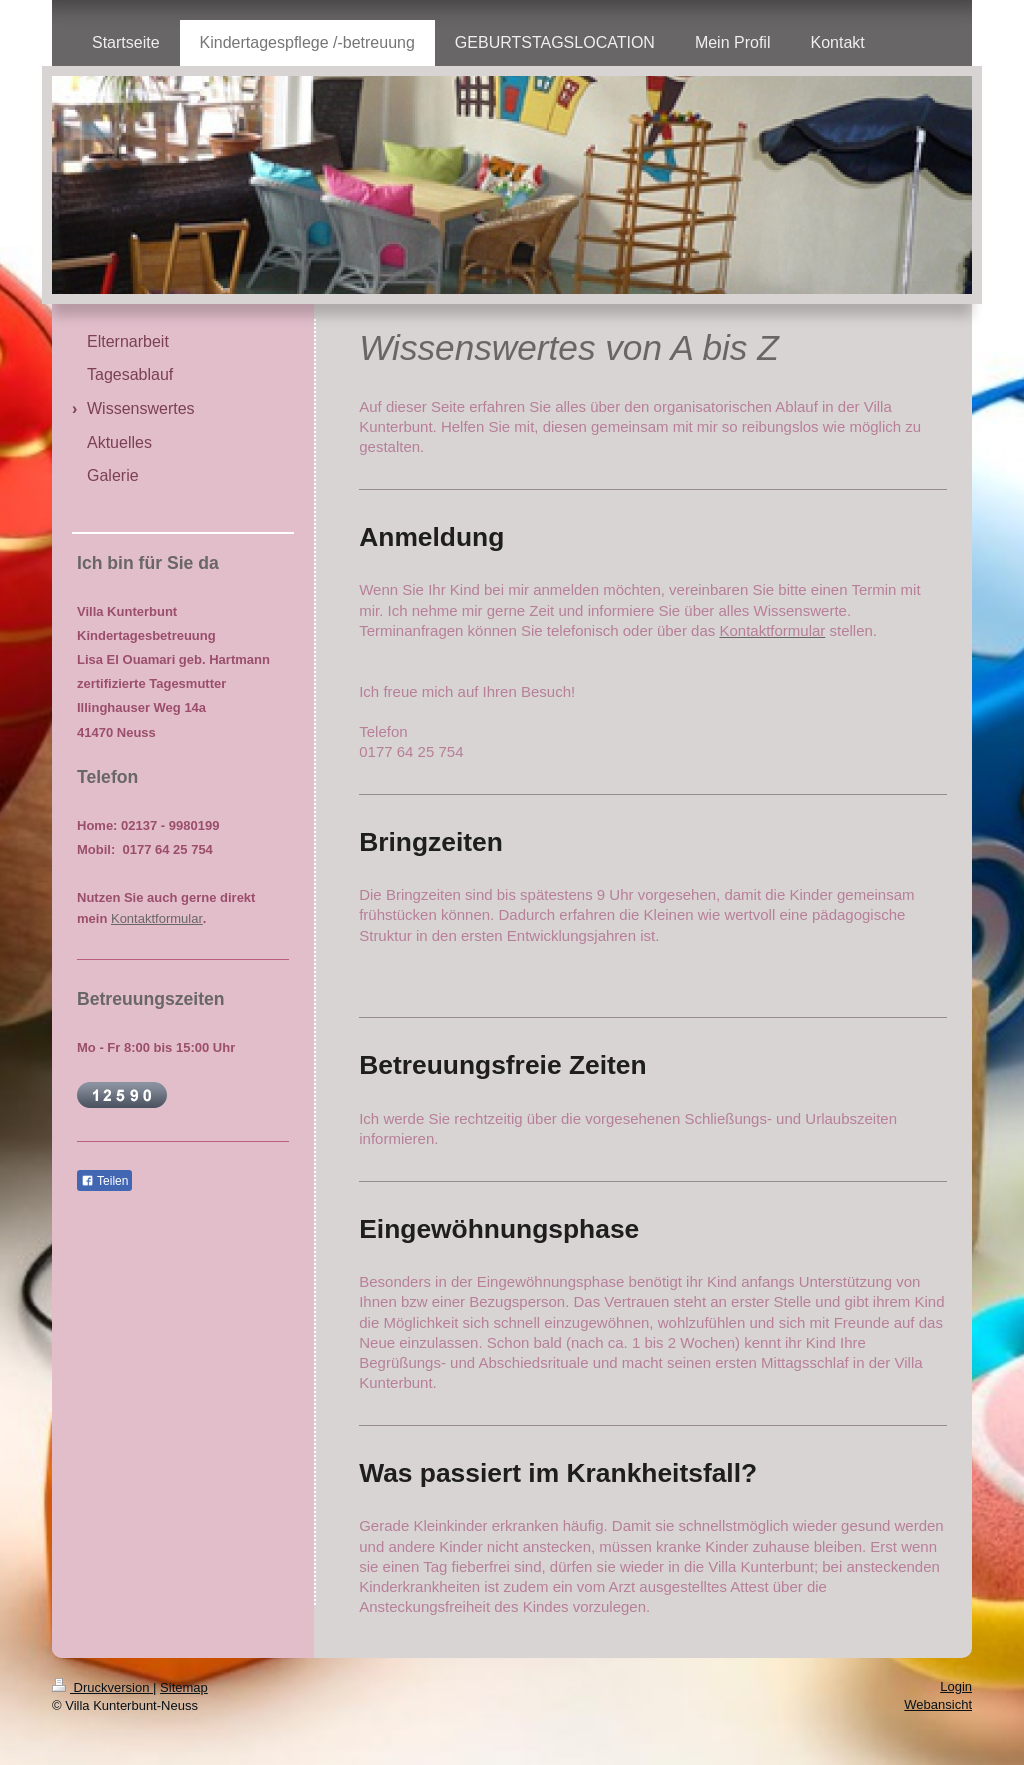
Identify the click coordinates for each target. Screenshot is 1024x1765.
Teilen (104, 1181)
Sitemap (184, 1687)
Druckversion (102, 1687)
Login (956, 1686)
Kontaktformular (157, 918)
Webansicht (938, 1704)
